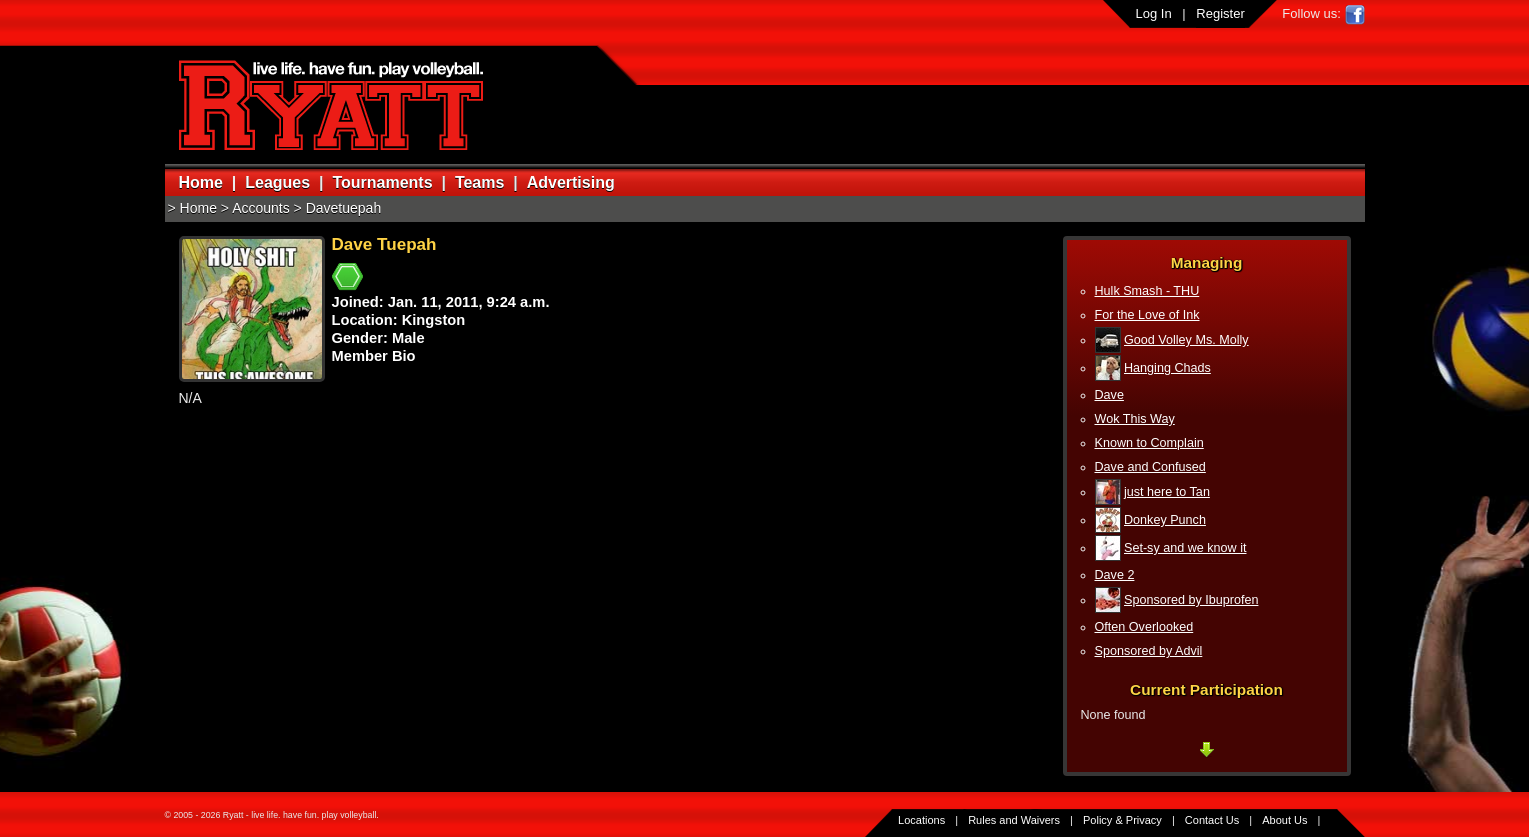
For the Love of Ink (1147, 315)
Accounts (261, 208)
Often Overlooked (1144, 627)
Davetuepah (344, 208)
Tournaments (382, 182)
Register (1220, 13)
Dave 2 (1115, 575)
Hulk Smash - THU (1147, 291)
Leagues (277, 182)
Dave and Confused (1150, 467)
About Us (1284, 820)
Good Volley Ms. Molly (1186, 340)
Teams (480, 182)
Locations (921, 820)
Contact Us (1212, 820)
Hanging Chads (1167, 368)
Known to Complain (1149, 443)
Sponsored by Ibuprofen (1191, 600)
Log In (1154, 13)
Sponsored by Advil (1149, 651)
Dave (1109, 395)
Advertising (571, 182)
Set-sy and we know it (1185, 548)
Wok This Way (1135, 419)
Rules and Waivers (1014, 820)
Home (201, 182)
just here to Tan (1167, 492)
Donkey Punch (1165, 520)
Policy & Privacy (1122, 820)
